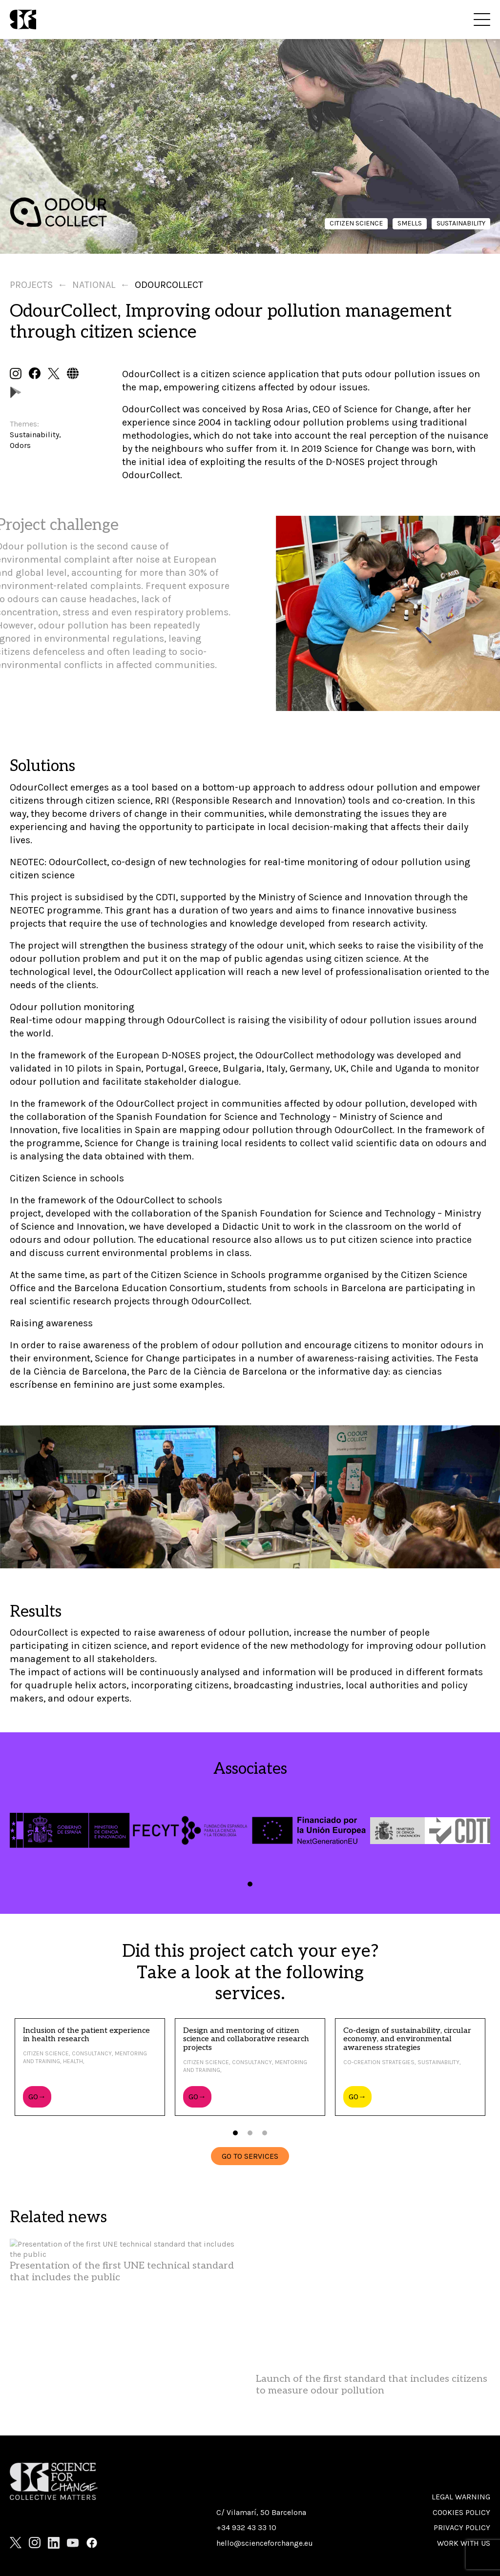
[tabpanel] (70, 1830)
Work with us (463, 2543)
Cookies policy (461, 2512)
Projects (31, 284)
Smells (409, 223)
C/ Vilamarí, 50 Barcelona (261, 2512)
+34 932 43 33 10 (246, 2527)
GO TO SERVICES (250, 2156)
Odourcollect (169, 284)
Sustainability (461, 223)
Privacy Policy (462, 2527)
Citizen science (356, 223)
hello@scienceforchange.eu (264, 2543)
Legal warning (461, 2496)
